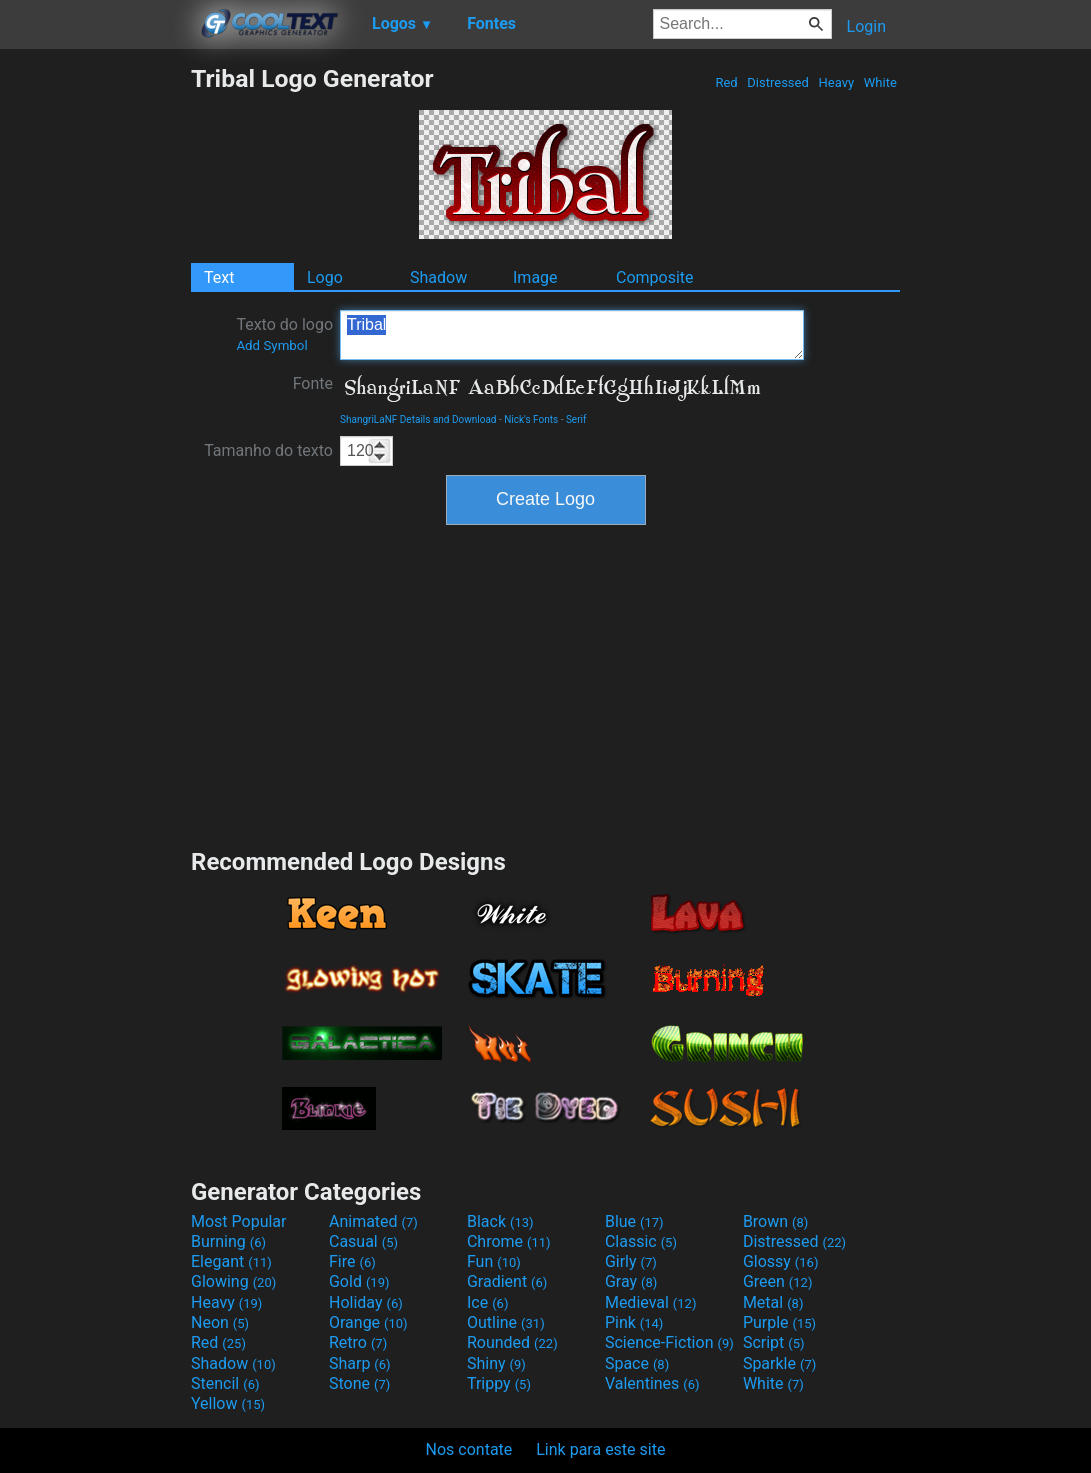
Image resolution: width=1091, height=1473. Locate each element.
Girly (631, 1261)
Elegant (231, 1261)
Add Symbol (271, 345)
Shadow (438, 277)
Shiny (496, 1363)
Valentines (652, 1383)
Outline (506, 1322)
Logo (325, 277)
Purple (779, 1322)
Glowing (233, 1281)
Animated (373, 1221)
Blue (634, 1221)
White (880, 82)
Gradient (507, 1281)
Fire (352, 1261)
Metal (773, 1302)
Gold (359, 1281)
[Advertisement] (95, 364)
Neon (220, 1322)
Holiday (366, 1302)
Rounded (512, 1342)
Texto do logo (284, 334)
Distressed (778, 82)
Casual (363, 1241)
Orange (368, 1322)
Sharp (360, 1363)
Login (866, 26)
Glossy (781, 1261)
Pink (634, 1322)
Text (219, 277)
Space (637, 1363)
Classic (641, 1241)
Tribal (572, 335)
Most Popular (239, 1221)
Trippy (499, 1383)
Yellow (228, 1403)
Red (726, 82)
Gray (631, 1281)
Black (500, 1221)
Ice (487, 1302)
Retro (358, 1342)
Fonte (313, 383)
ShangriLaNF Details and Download (418, 419)
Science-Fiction (669, 1342)
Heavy (836, 82)
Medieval (651, 1302)
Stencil (225, 1383)
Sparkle (779, 1363)
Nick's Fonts (531, 419)
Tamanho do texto (268, 450)
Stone (359, 1383)
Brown (775, 1221)
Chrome (509, 1241)
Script (774, 1342)
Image (535, 277)
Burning (228, 1241)
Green (778, 1281)
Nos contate (469, 1449)
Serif (576, 419)
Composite (655, 277)
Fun (494, 1261)
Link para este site (600, 1449)
